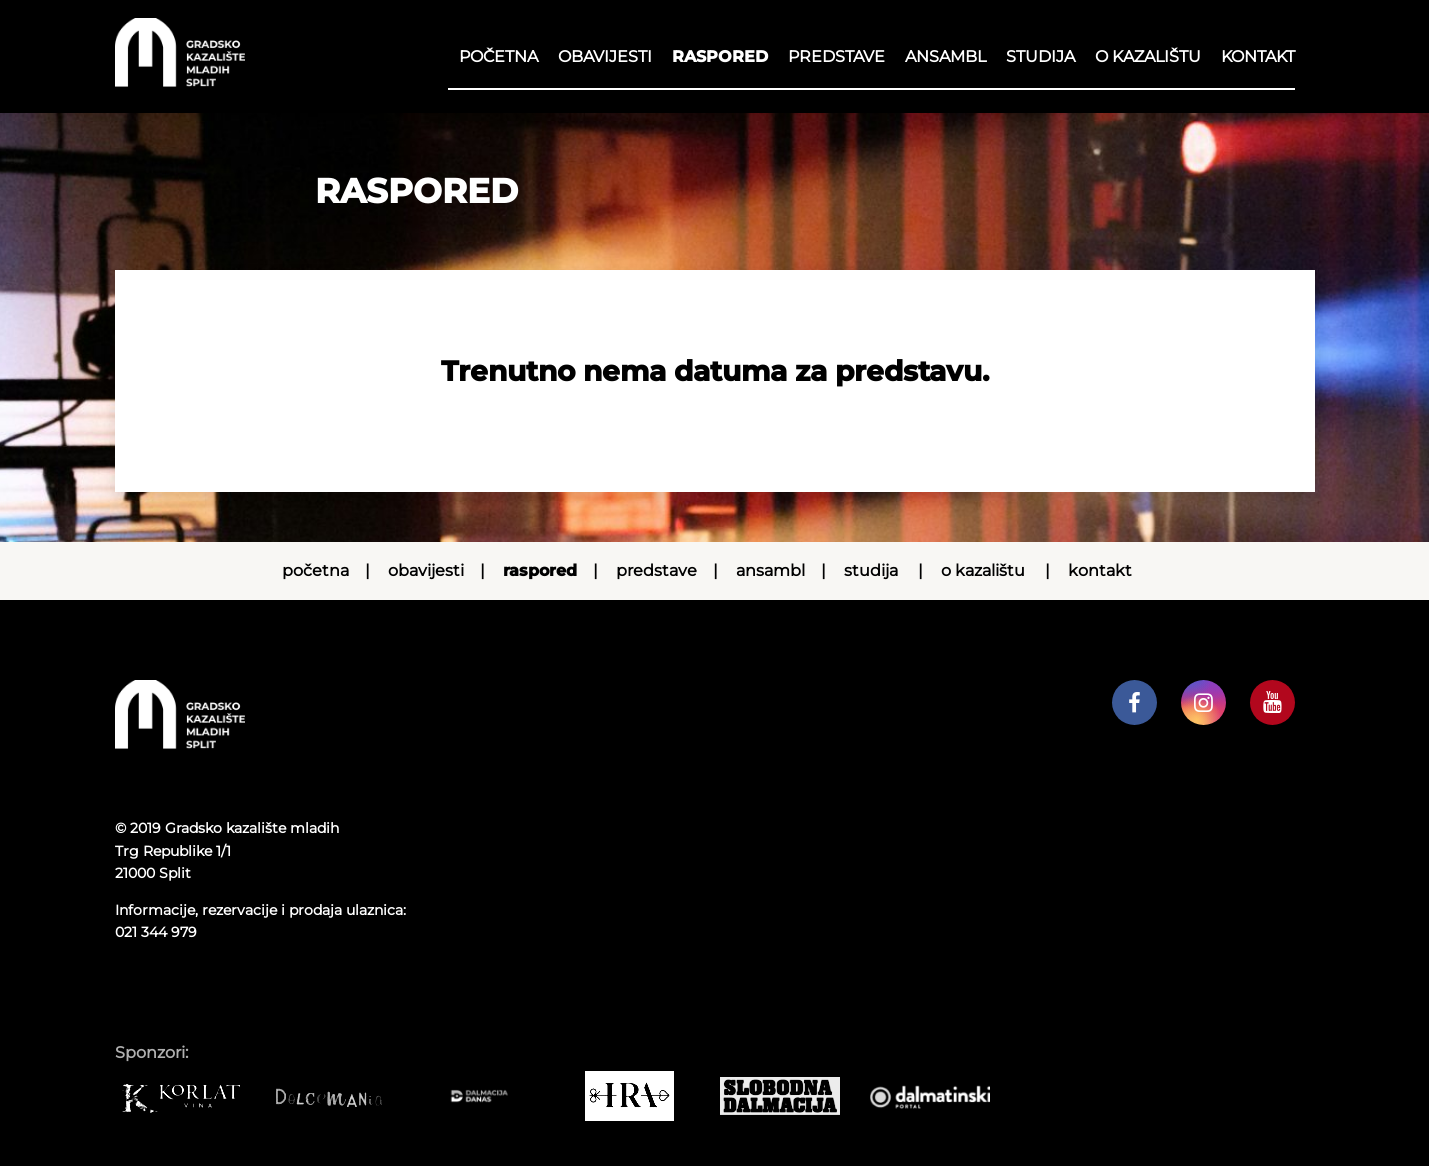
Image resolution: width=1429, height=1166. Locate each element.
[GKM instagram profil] (1203, 702)
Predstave (836, 56)
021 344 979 (156, 932)
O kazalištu (1148, 56)
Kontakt (1258, 56)
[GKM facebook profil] (1134, 702)
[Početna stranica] (180, 81)
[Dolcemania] (340, 1096)
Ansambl (945, 56)
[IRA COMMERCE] (640, 1096)
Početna (498, 56)
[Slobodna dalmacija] (790, 1096)
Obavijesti (605, 56)
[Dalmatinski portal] (940, 1096)
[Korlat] (190, 1096)
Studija (1040, 56)
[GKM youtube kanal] (1272, 702)
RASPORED (720, 56)
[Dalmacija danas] (490, 1096)
